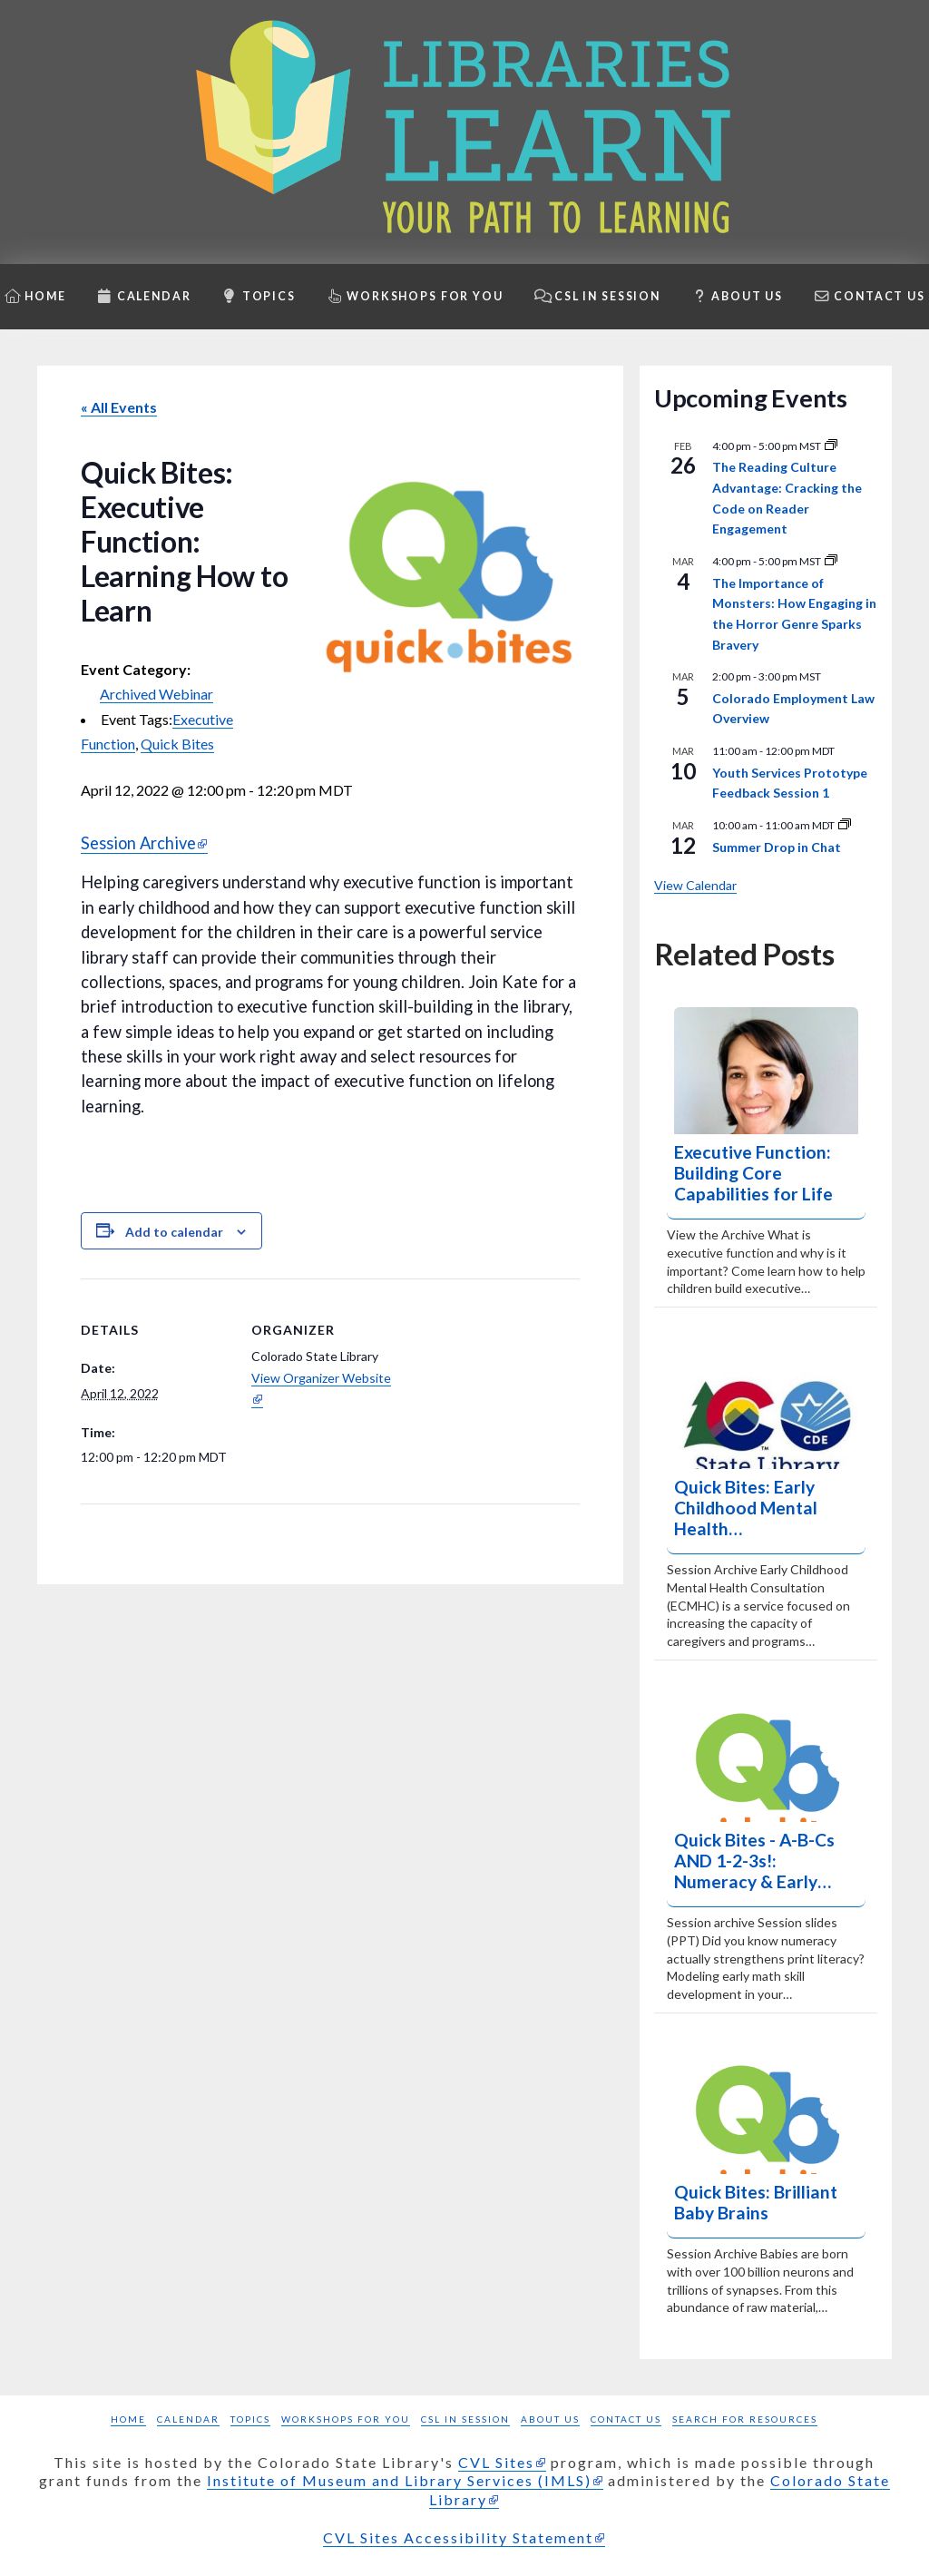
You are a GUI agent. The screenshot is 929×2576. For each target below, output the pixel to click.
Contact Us (626, 2419)
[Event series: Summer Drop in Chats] (844, 825)
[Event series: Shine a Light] (831, 561)
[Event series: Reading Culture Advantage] (831, 446)
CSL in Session (465, 2419)
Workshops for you (345, 2419)
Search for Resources (744, 2419)
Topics (250, 2419)
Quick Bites (177, 743)
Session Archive (138, 843)
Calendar (188, 2419)
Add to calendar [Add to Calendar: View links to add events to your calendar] (174, 1231)
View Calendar (695, 885)
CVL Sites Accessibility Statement (458, 2537)
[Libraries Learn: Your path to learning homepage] (464, 132)
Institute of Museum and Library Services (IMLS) (399, 2480)
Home (128, 2419)
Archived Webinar (156, 693)
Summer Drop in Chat (776, 847)
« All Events (119, 407)
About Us (550, 2419)
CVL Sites (496, 2462)
